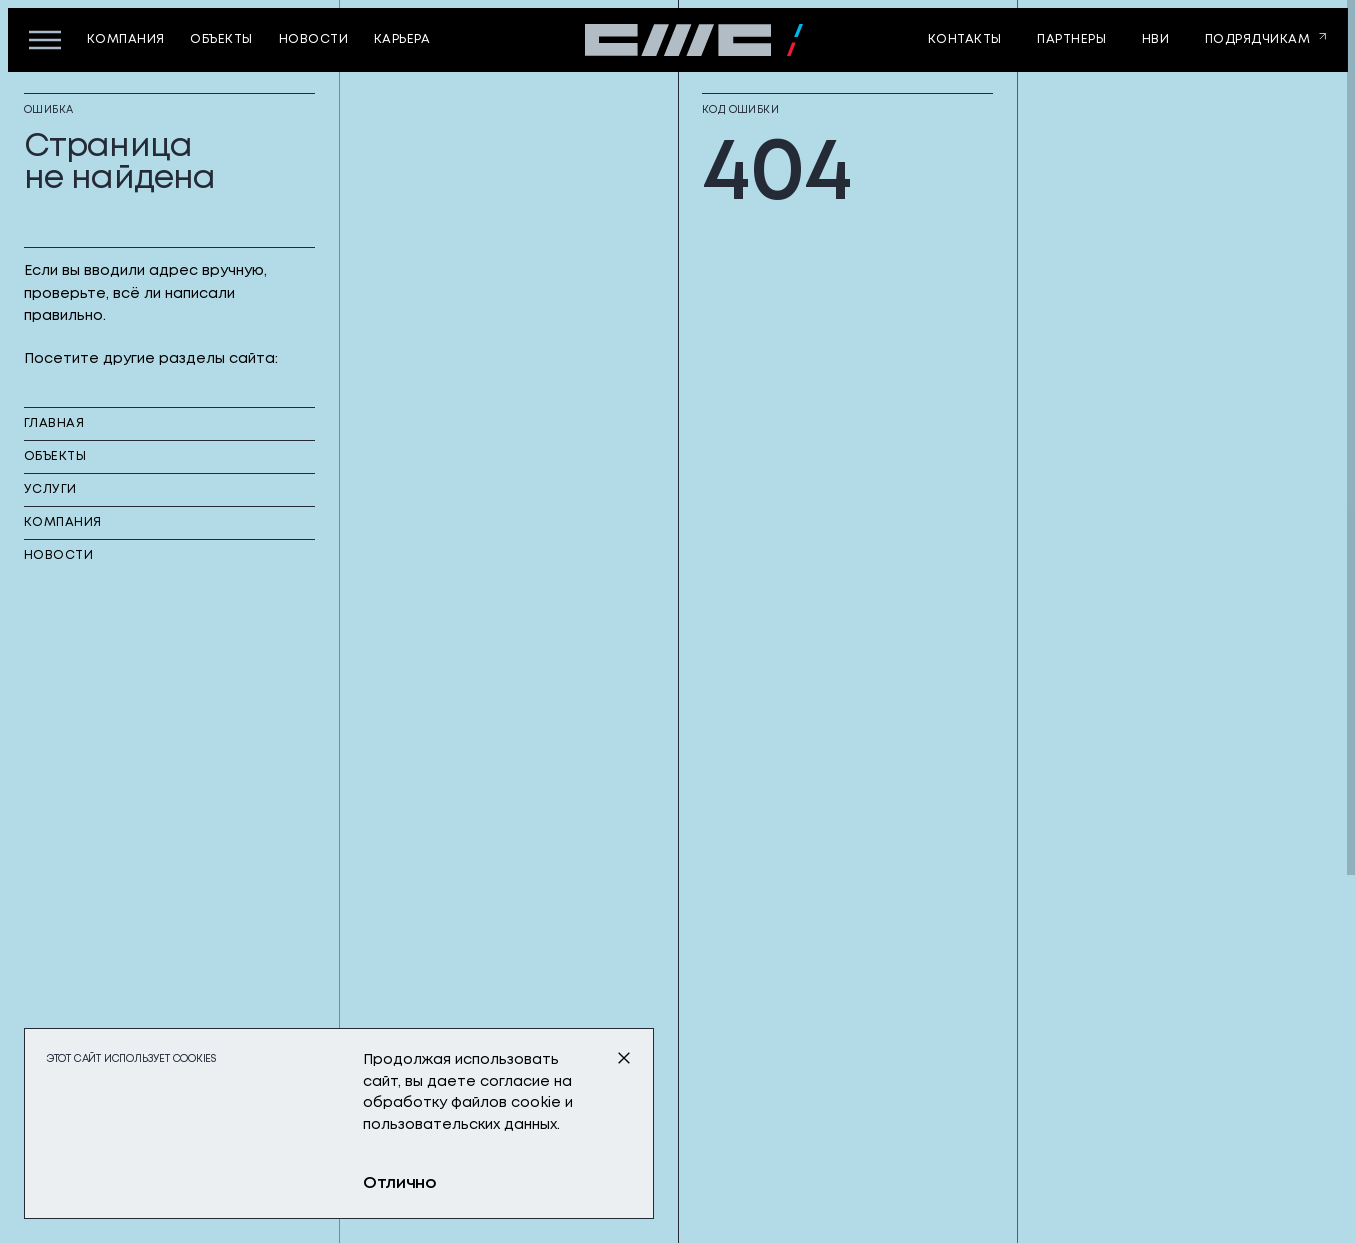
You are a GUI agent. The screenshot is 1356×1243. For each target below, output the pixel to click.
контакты (965, 39)
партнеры (1071, 39)
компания (126, 39)
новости (313, 39)
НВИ (1155, 39)
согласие (515, 1082)
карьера (402, 39)
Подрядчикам (1257, 39)
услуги (50, 489)
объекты (221, 39)
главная (54, 423)
